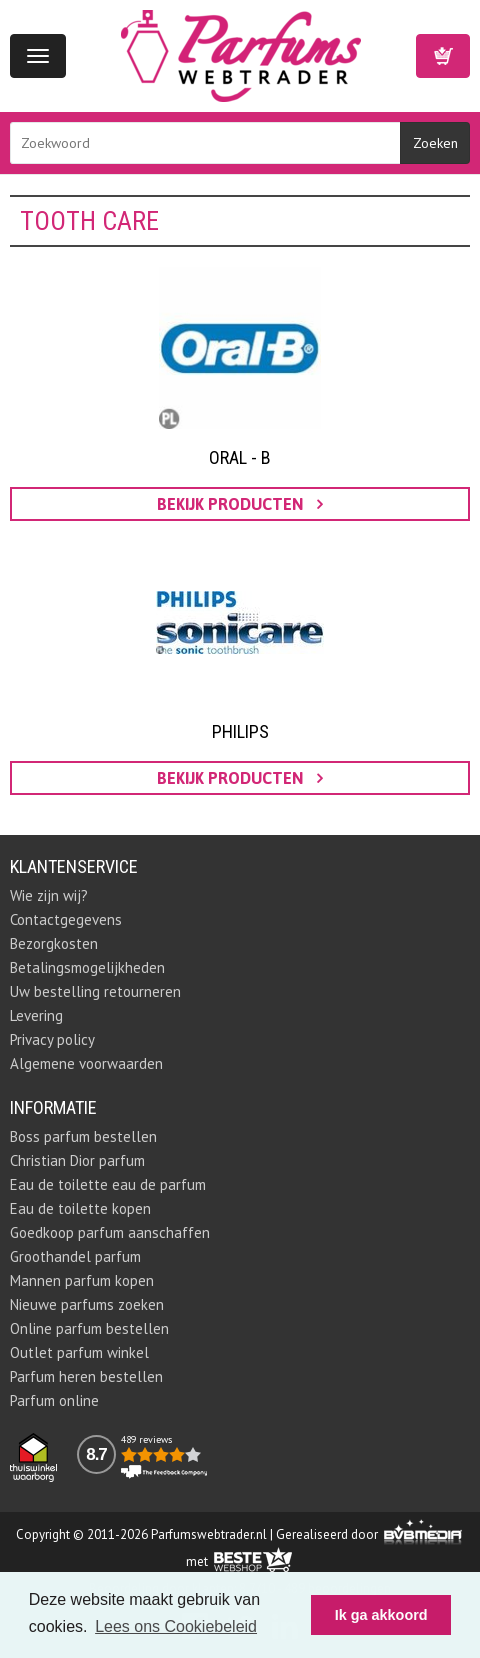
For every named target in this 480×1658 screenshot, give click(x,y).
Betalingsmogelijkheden (87, 967)
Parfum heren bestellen (86, 1376)
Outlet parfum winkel (79, 1352)
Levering (36, 1015)
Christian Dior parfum (77, 1160)
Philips (240, 731)
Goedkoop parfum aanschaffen (110, 1232)
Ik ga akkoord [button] (381, 1615)
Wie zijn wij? (49, 895)
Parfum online (54, 1400)
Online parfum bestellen (89, 1328)
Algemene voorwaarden (86, 1063)
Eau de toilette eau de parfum (108, 1184)
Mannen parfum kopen (82, 1280)
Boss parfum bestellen (83, 1136)
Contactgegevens (66, 919)
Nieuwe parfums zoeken (87, 1304)
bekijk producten (240, 504)
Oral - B (240, 457)
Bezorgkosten (54, 943)
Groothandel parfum (75, 1256)
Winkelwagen (443, 56)
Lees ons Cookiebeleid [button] (176, 1626)
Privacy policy (52, 1039)
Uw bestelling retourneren (95, 991)
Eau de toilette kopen (80, 1208)
